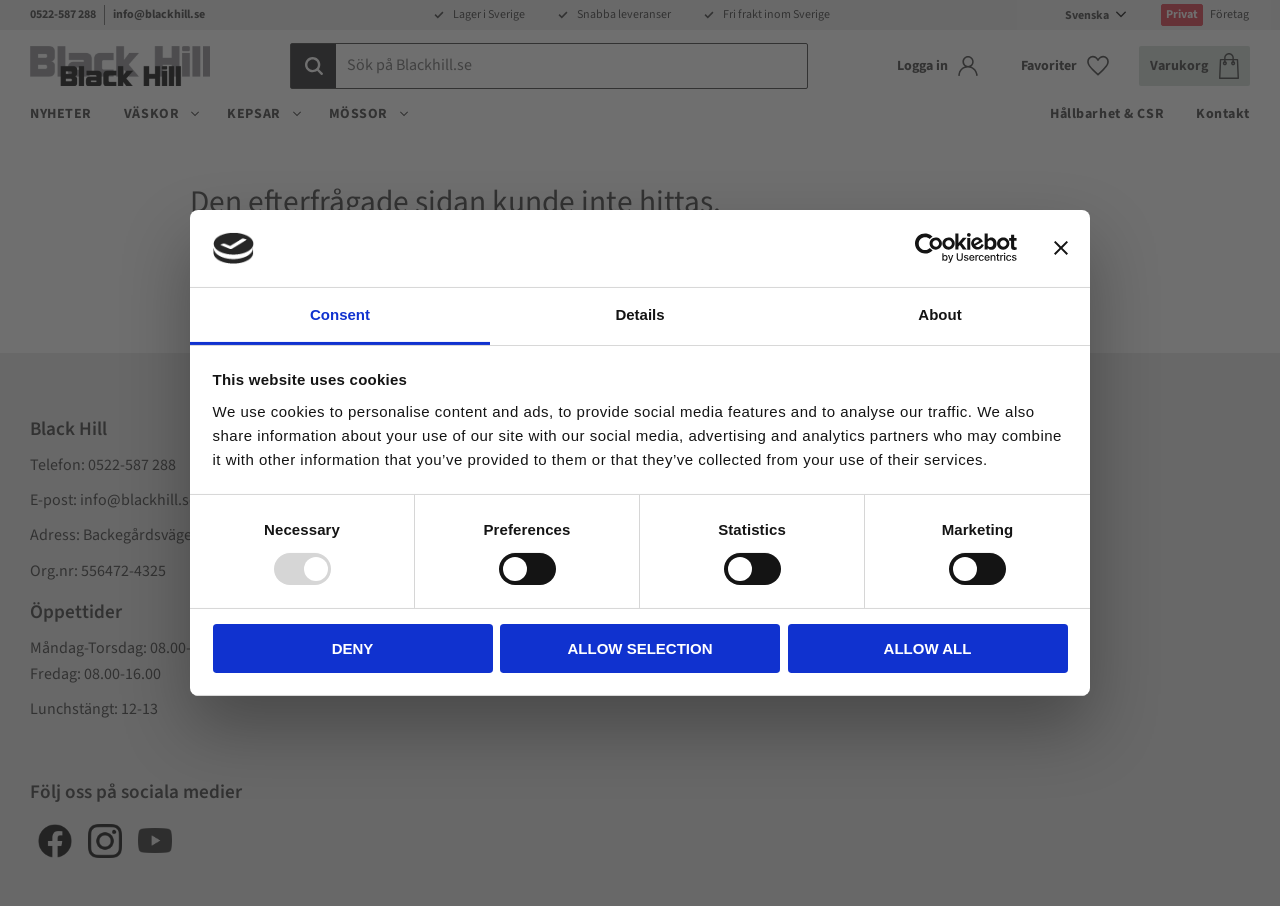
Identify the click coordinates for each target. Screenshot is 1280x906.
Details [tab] (639, 314)
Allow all (928, 648)
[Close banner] (1061, 248)
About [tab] (939, 314)
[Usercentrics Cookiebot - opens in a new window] (929, 248)
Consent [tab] (340, 314)
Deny (353, 648)
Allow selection (640, 648)
